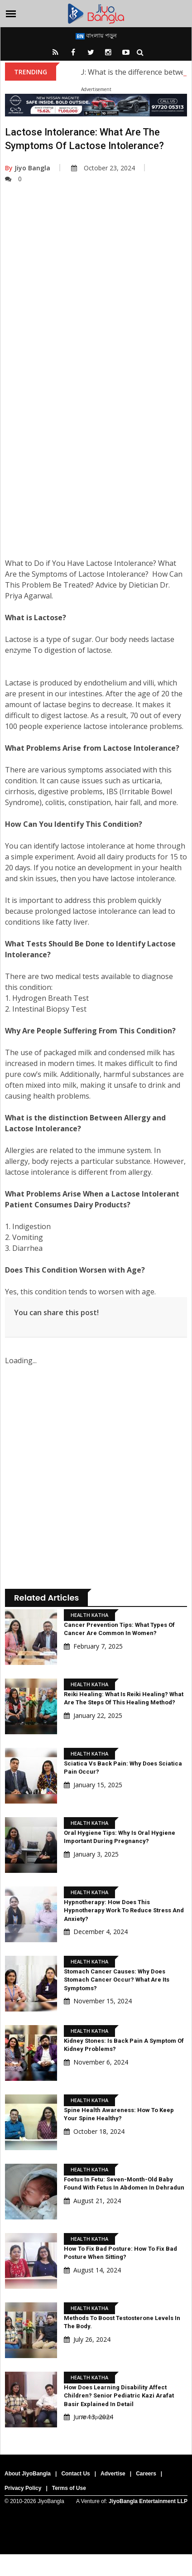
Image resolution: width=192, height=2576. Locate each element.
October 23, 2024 (103, 168)
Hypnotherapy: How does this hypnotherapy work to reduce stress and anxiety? (124, 1910)
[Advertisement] (95, 306)
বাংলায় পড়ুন (96, 35)
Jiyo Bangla (27, 168)
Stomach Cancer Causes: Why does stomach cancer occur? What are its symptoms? (116, 1979)
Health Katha (89, 1614)
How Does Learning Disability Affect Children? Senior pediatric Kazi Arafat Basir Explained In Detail (119, 2395)
